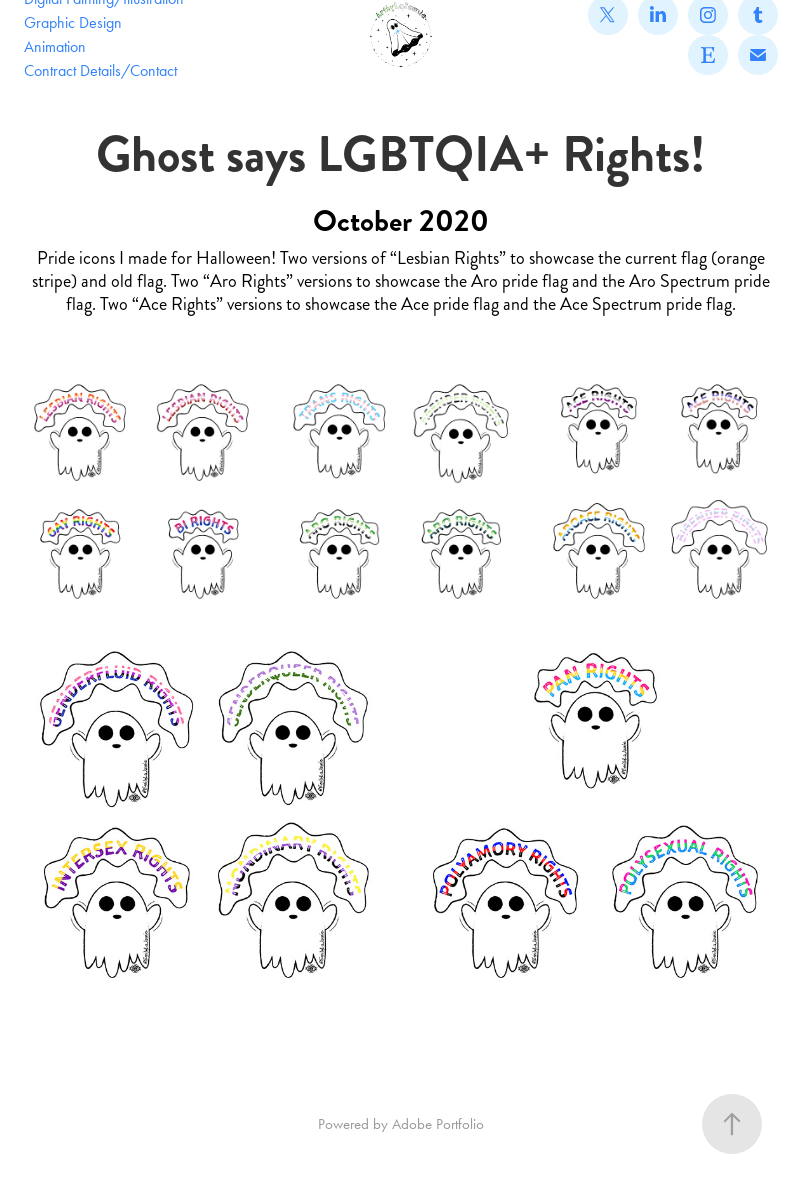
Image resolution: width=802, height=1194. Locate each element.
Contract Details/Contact (100, 70)
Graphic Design (73, 22)
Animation (55, 46)
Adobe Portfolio (438, 1124)
